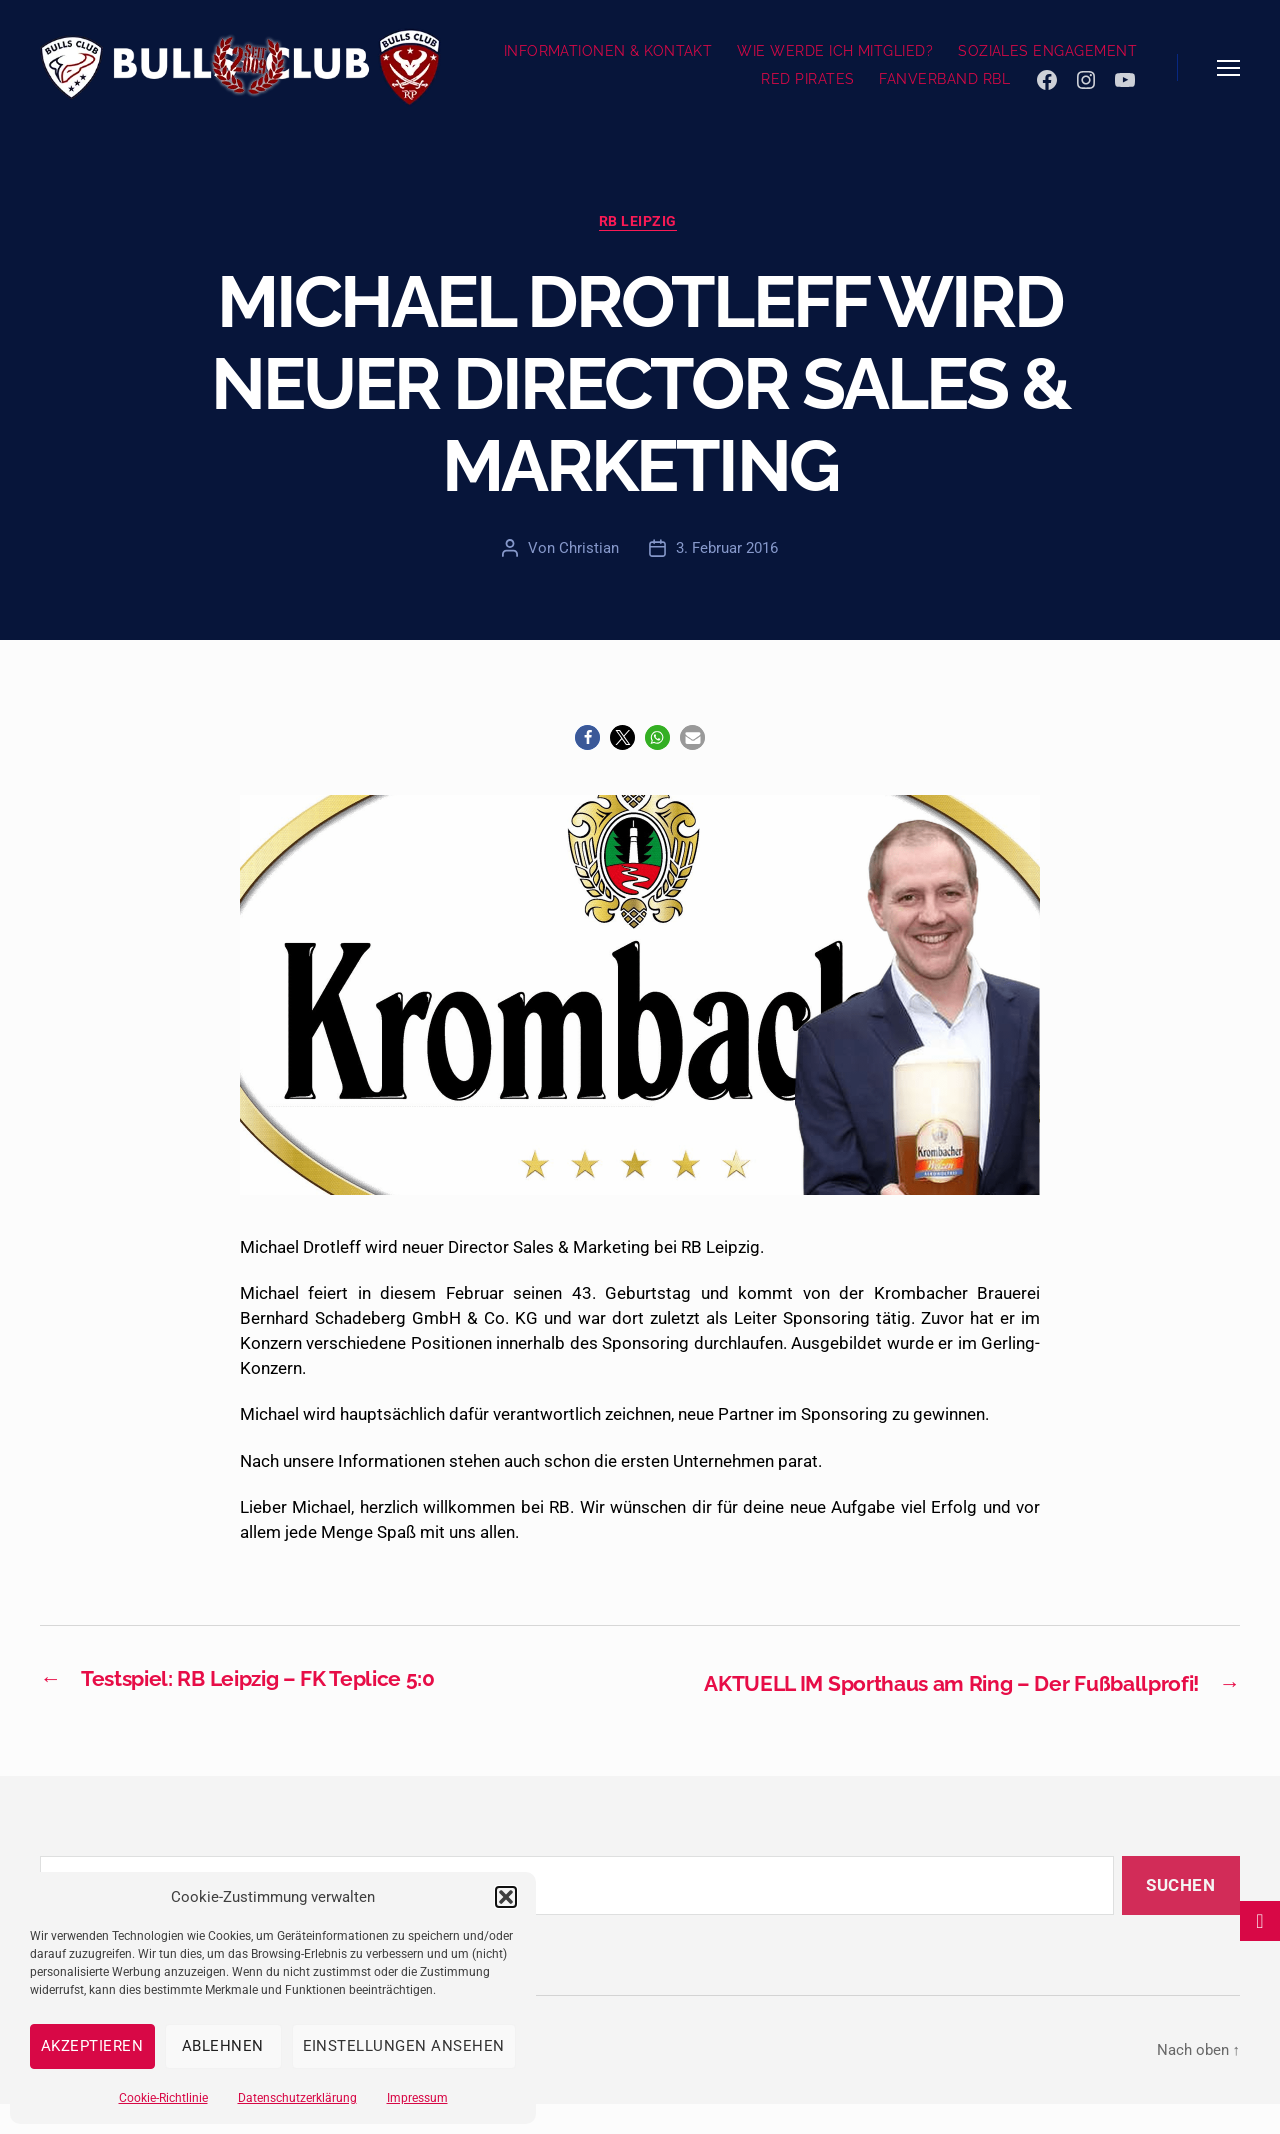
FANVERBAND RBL (944, 79)
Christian (589, 550)
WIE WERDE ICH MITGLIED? (835, 51)
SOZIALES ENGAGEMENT (1047, 51)
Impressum (417, 2098)
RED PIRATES (807, 79)
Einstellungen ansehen (404, 2046)
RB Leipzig (640, 223)
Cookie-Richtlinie (163, 2098)
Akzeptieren (92, 2046)
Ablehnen (223, 2046)
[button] (506, 1897)
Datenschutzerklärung (297, 2098)
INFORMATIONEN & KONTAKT (608, 51)
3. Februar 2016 (727, 550)
